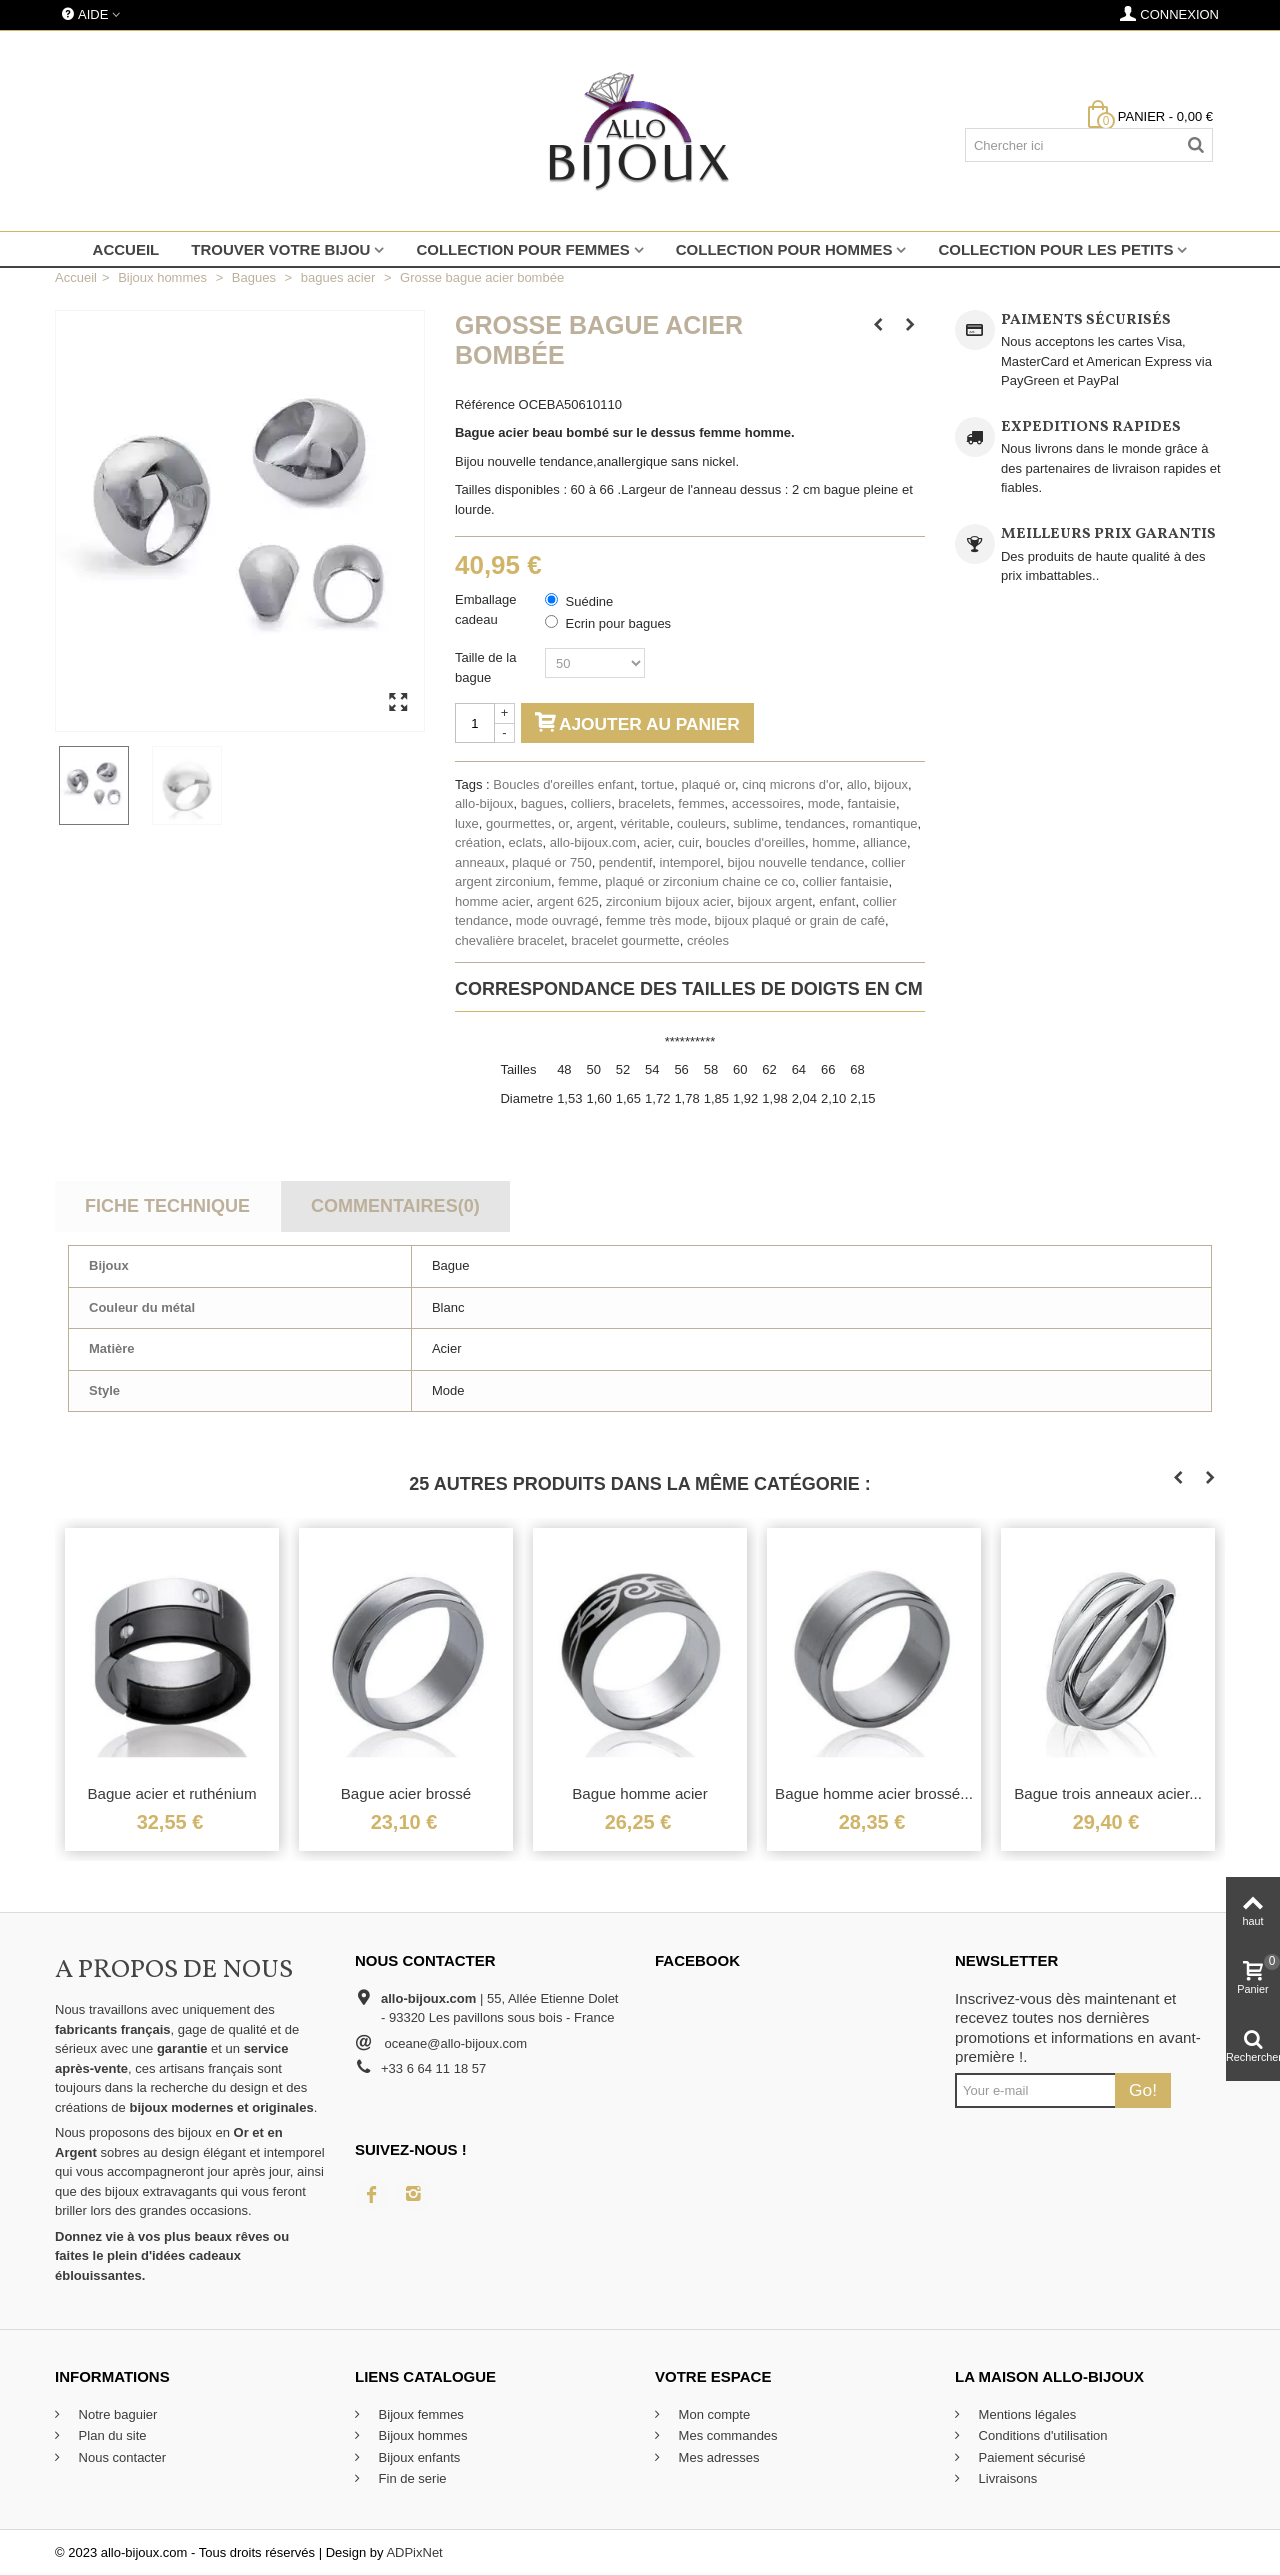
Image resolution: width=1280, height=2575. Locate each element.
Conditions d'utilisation (1041, 2435)
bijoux (891, 784)
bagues (542, 803)
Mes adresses (717, 2457)
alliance (885, 842)
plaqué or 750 (552, 862)
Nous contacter (120, 2457)
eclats (525, 842)
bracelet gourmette (625, 940)
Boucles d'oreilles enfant (563, 784)
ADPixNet (414, 2552)
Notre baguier (116, 2414)
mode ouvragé (557, 920)
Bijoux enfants (417, 2457)
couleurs (701, 823)
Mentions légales (1025, 2414)
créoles (708, 940)
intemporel (690, 862)
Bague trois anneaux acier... (1108, 1793)
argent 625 (568, 901)
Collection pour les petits (1055, 249)
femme (578, 881)
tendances (815, 823)
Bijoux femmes (419, 2414)
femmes (701, 803)
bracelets (644, 803)
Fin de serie (411, 2478)
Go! (1143, 2090)
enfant (837, 901)
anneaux (480, 862)
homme (833, 842)
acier (657, 842)
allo (857, 784)
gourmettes (518, 823)
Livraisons (1006, 2478)
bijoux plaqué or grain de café (799, 920)
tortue (657, 784)
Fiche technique (167, 1206)
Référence (485, 404)
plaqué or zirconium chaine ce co (700, 881)
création (478, 842)
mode (824, 803)
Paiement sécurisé (1030, 2457)
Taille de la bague (485, 667)
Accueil (126, 249)
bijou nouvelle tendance (796, 862)
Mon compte (712, 2414)
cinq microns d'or (790, 784)
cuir (688, 842)
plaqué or (709, 784)
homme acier (492, 901)
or (563, 823)
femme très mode (656, 920)
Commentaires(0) (395, 1206)
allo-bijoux (484, 803)
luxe (467, 823)
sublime (755, 823)
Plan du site (111, 2435)
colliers (591, 803)
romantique (885, 823)
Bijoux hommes (421, 2435)
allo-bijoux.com (593, 842)
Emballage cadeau (485, 609)
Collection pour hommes (784, 249)
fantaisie (871, 803)
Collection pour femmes (522, 249)
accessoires (766, 803)
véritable (645, 823)
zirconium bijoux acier (668, 901)
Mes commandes (726, 2435)
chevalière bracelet (509, 940)
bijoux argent (775, 901)
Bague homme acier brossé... (874, 1793)
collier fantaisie (846, 881)
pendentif (626, 862)
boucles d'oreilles (755, 842)
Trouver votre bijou (280, 249)
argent (594, 823)
